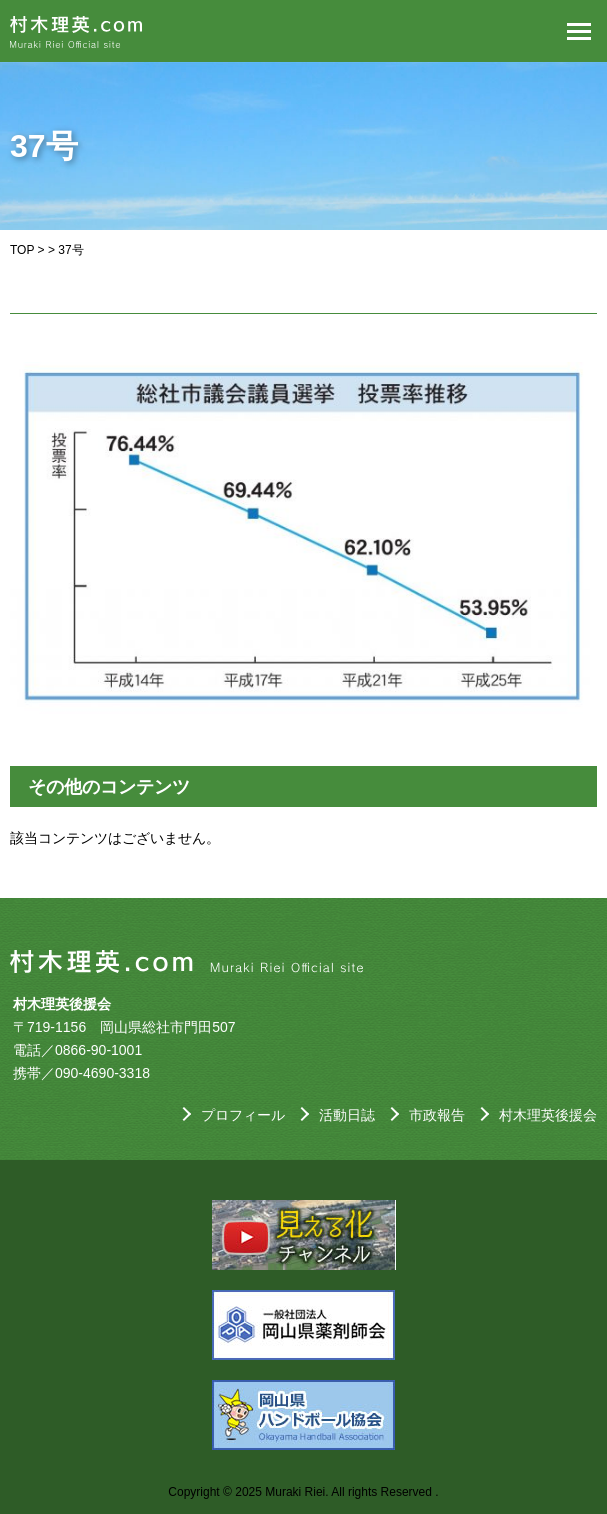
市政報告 (437, 1115)
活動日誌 (347, 1115)
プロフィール (243, 1115)
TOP (22, 250)
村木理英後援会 (548, 1115)
